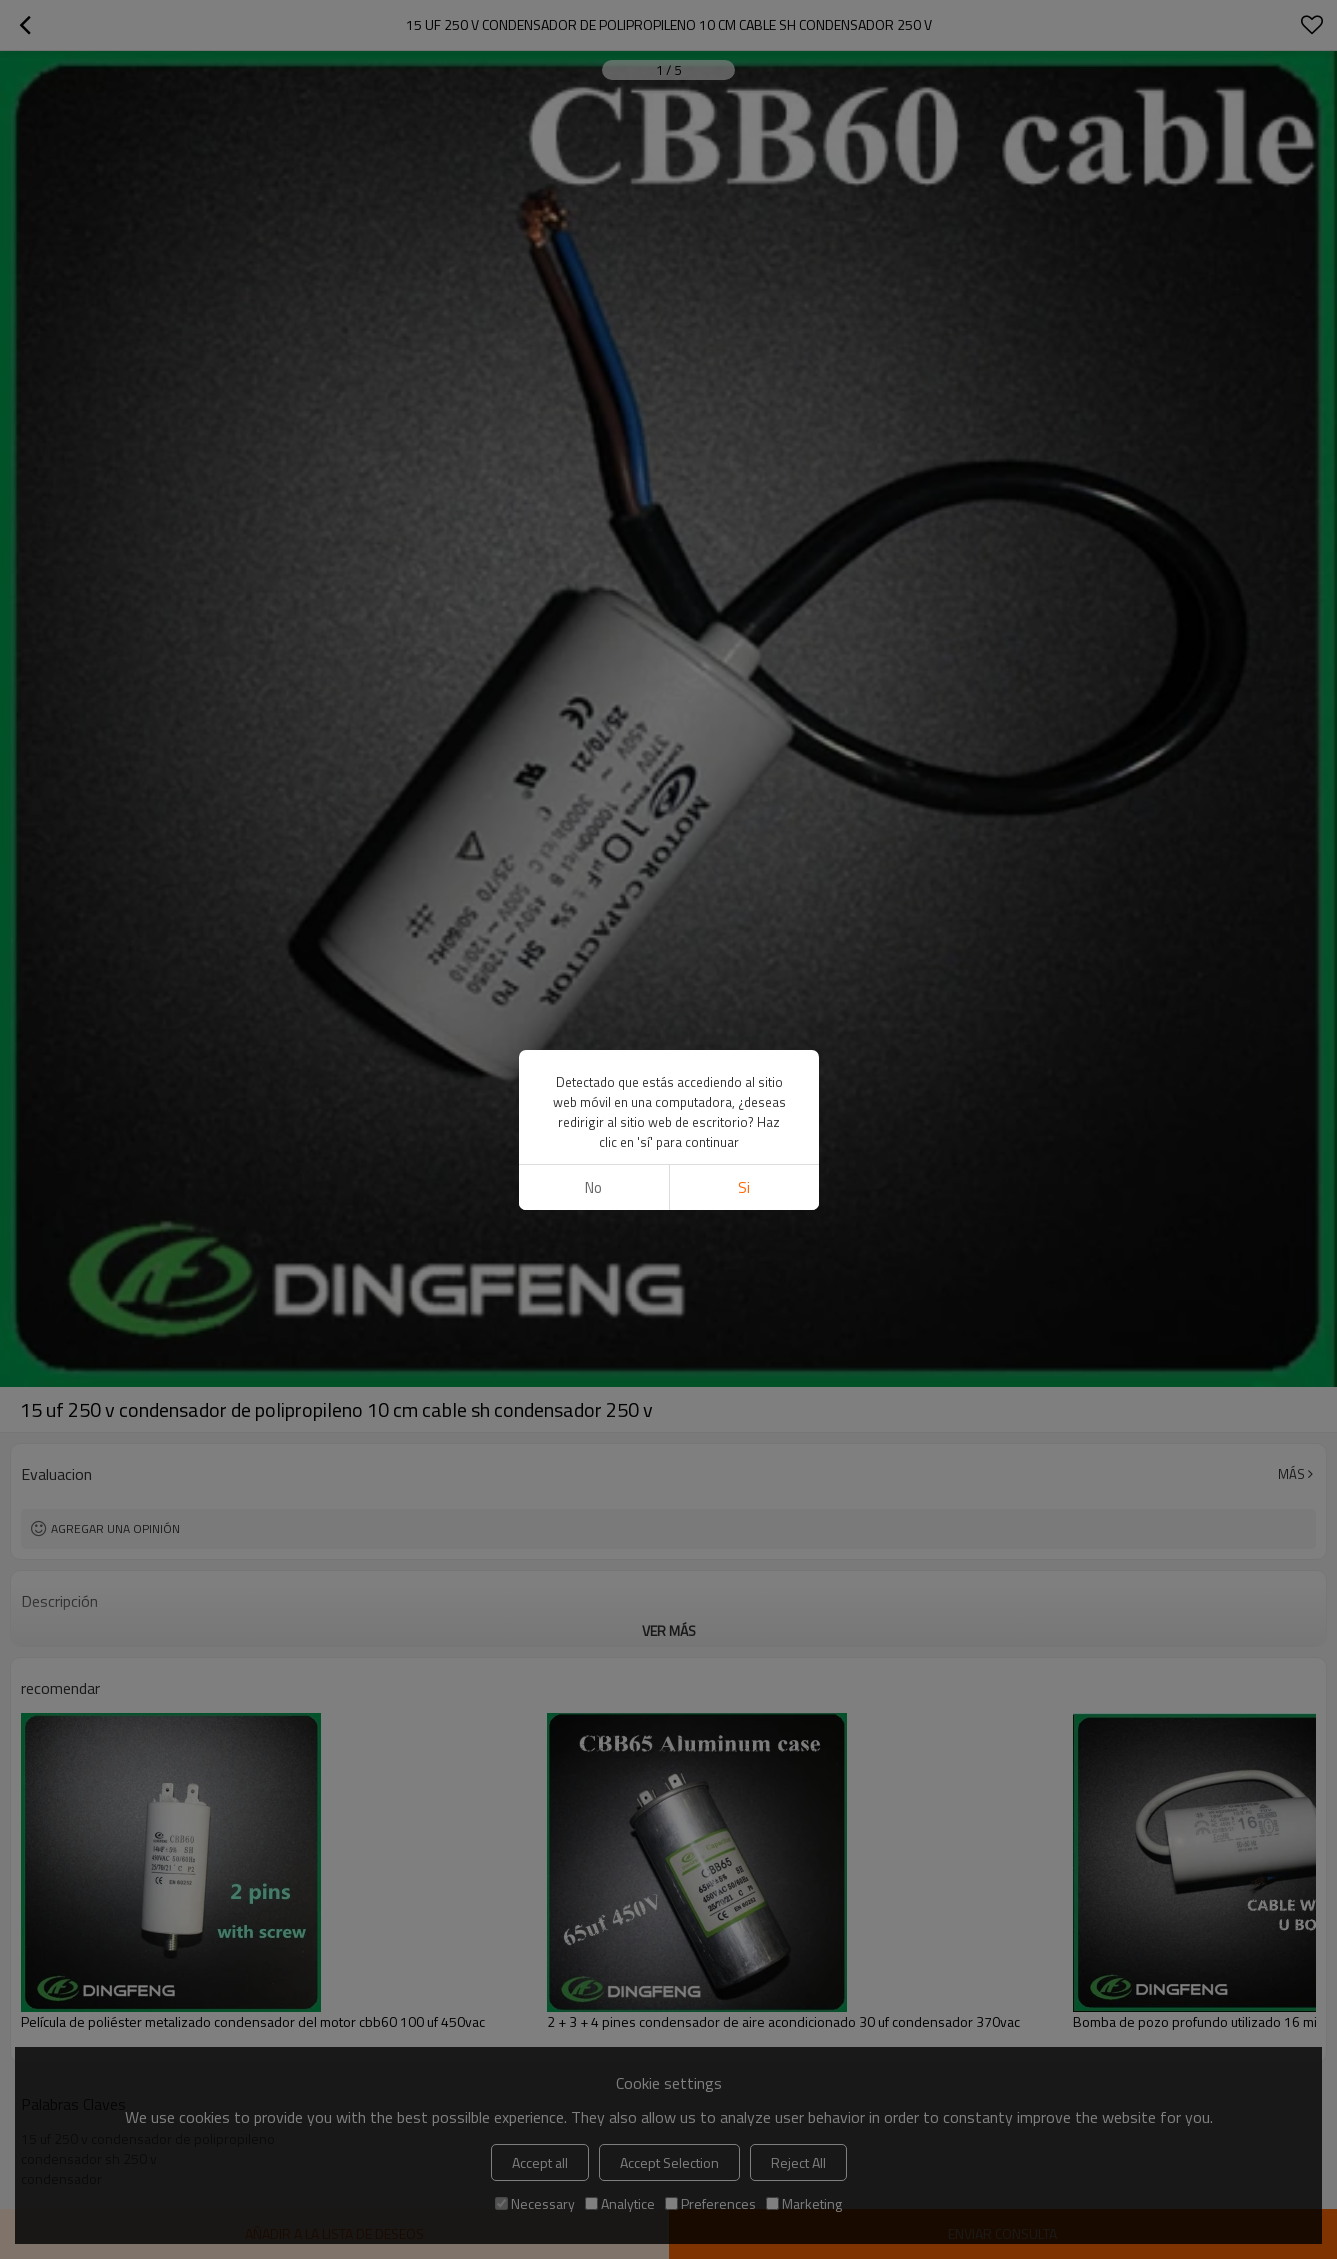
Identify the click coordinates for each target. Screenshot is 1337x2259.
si (744, 1187)
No (593, 1187)
